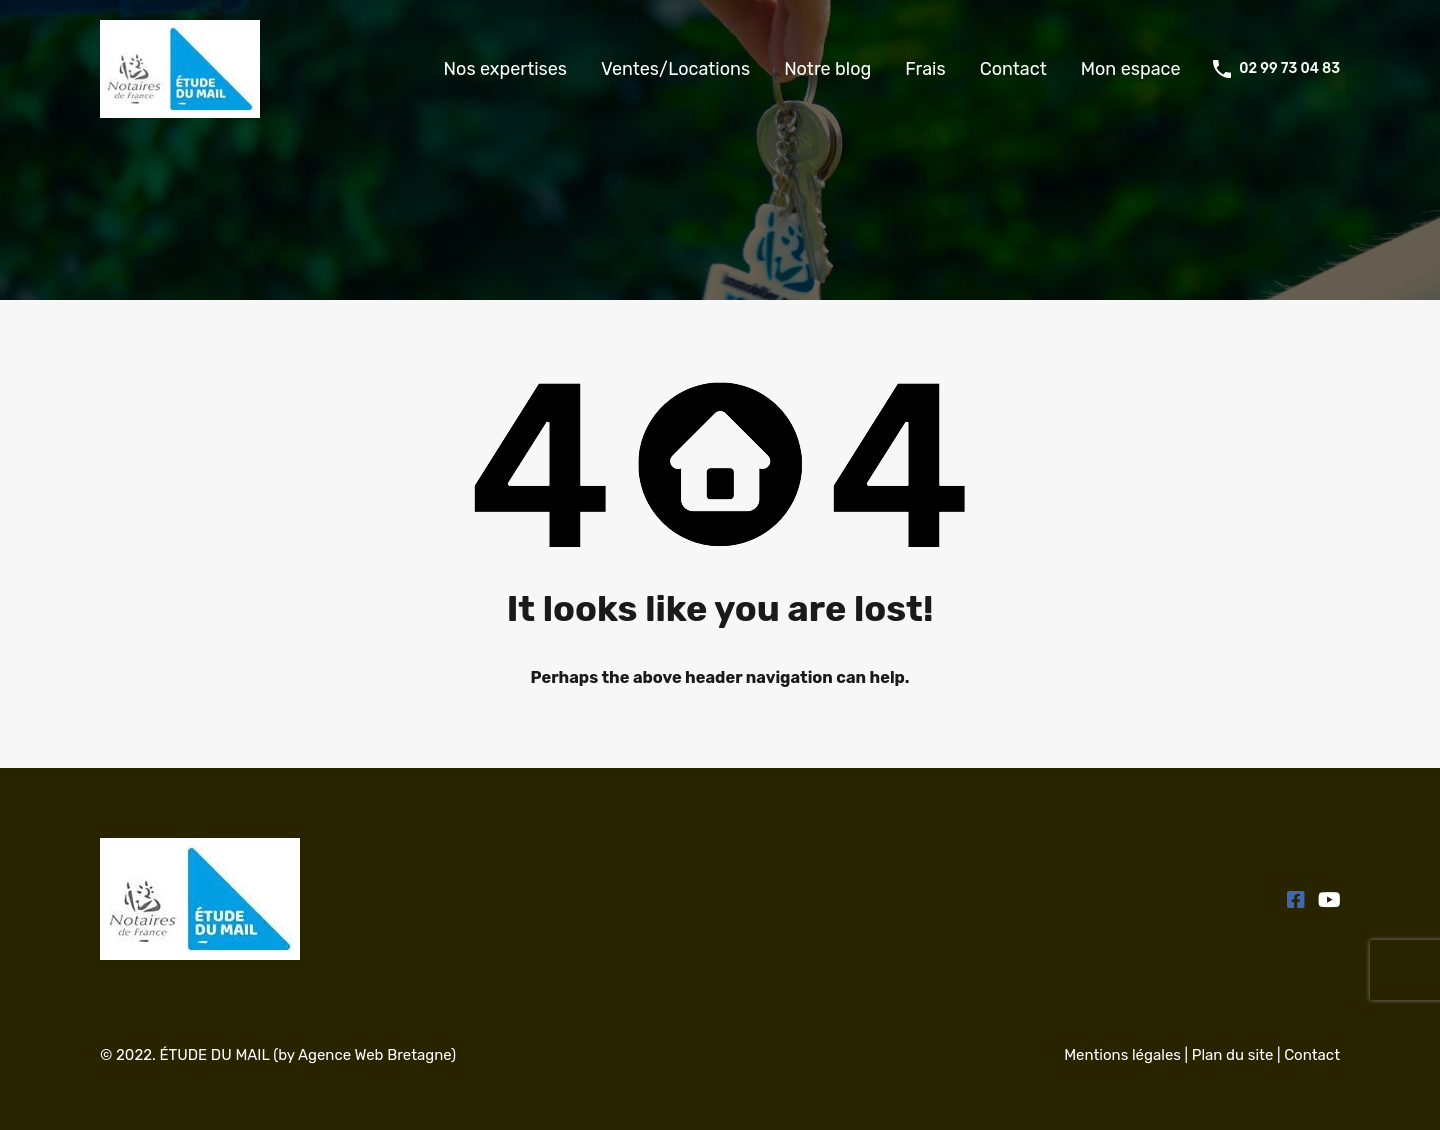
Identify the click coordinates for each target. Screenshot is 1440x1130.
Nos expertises (505, 69)
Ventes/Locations (675, 69)
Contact (1013, 69)
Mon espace (1131, 69)
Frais (925, 69)
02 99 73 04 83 (1289, 69)
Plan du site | (1238, 1055)
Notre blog (827, 69)
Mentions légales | (1128, 1055)
